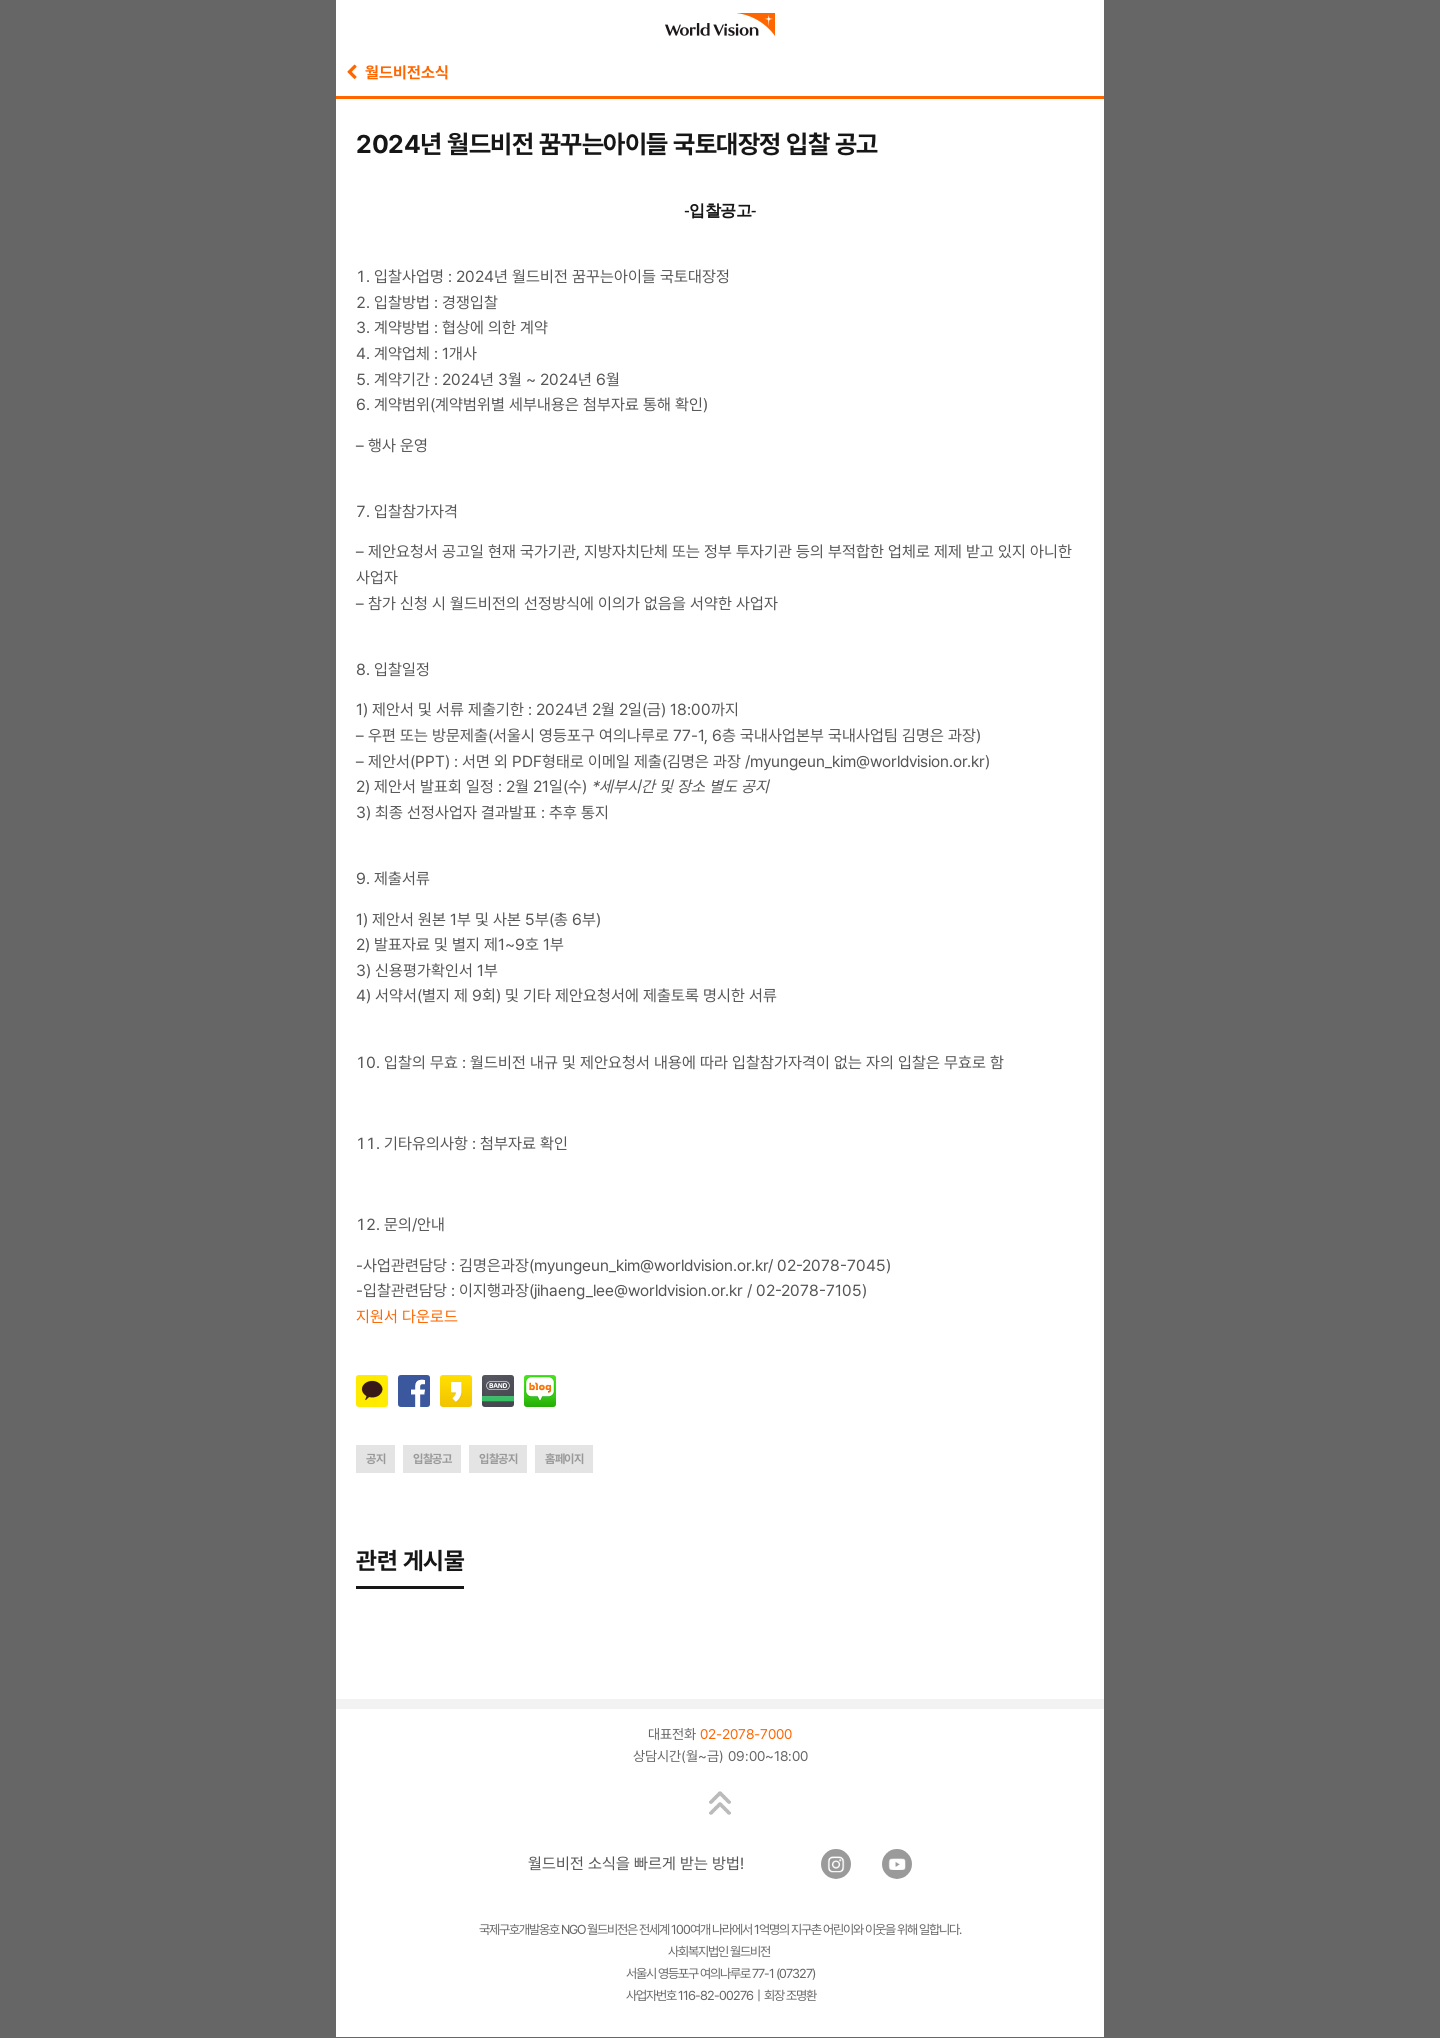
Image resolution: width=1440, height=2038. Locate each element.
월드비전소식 (397, 72)
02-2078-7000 (746, 1735)
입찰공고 (432, 1459)
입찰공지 (498, 1459)
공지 (375, 1459)
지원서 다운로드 (407, 1316)
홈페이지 (564, 1459)
